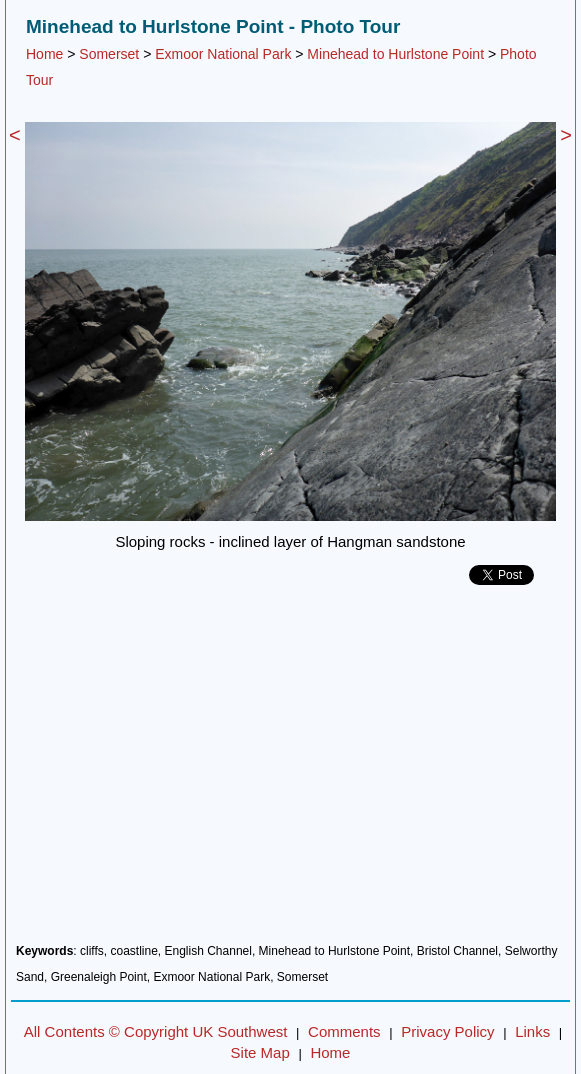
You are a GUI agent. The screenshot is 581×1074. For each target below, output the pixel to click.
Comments (344, 1031)
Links (532, 1031)
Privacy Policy (447, 1031)
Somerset (109, 54)
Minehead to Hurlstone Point (395, 54)
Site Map (260, 1052)
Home (44, 54)
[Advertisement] (290, 772)
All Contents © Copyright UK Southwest (156, 1031)
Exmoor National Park (223, 54)
